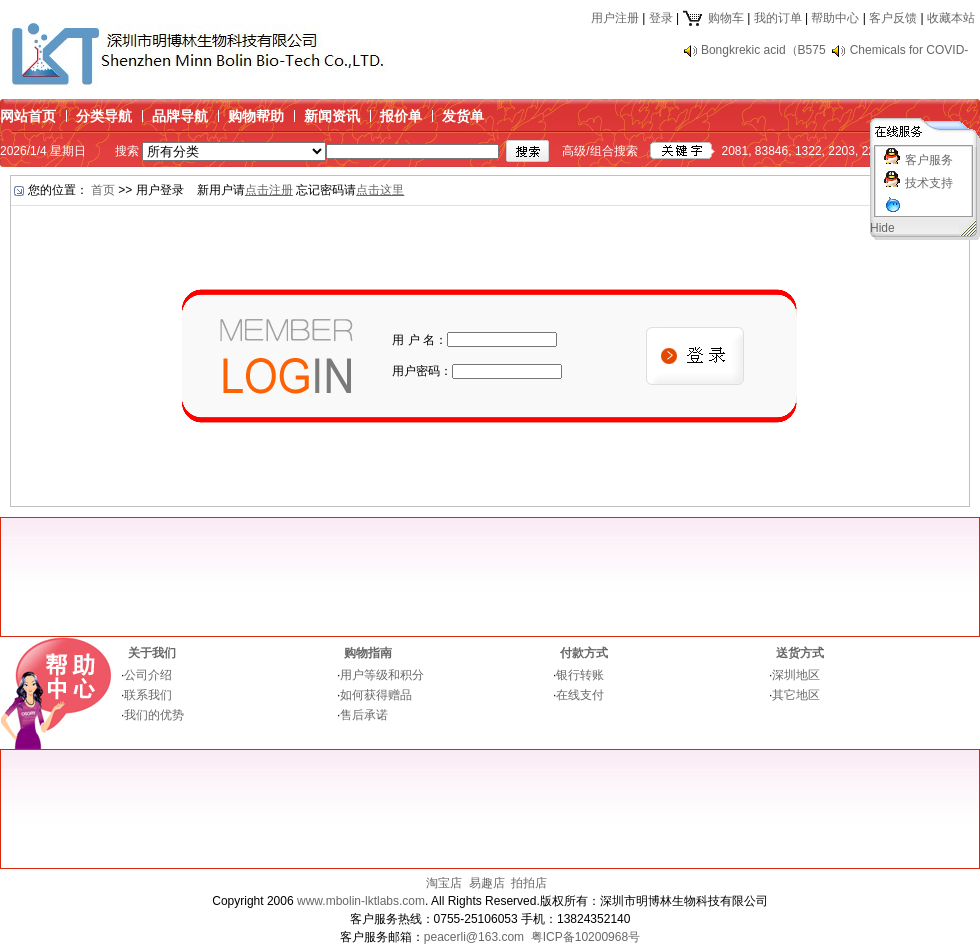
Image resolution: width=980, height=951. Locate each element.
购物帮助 (256, 116)
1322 (808, 151)
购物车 (712, 18)
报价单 (401, 116)
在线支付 (580, 695)
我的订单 (778, 18)
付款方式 (584, 653)
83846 (771, 151)
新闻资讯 (332, 116)
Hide (882, 228)
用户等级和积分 (382, 675)
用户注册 (615, 18)
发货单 (463, 116)
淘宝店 (444, 883)
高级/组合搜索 (599, 151)
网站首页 (28, 116)
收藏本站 (951, 18)
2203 (841, 151)
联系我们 (148, 695)
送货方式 (800, 653)
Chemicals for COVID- (909, 50)
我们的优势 (154, 715)
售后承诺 (364, 715)
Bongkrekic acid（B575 (763, 50)
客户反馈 (893, 18)
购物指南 (368, 653)
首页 (103, 190)
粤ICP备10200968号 (585, 937)
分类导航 (104, 116)
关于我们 (152, 653)
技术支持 (929, 183)
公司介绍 (148, 675)
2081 (734, 151)
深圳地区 (796, 675)
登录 (661, 18)
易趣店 (487, 883)
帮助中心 (835, 18)
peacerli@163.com (474, 937)
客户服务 (929, 160)
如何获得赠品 (376, 695)
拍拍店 (529, 883)
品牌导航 (180, 116)
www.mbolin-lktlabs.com (361, 901)
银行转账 (580, 675)
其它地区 (796, 695)
